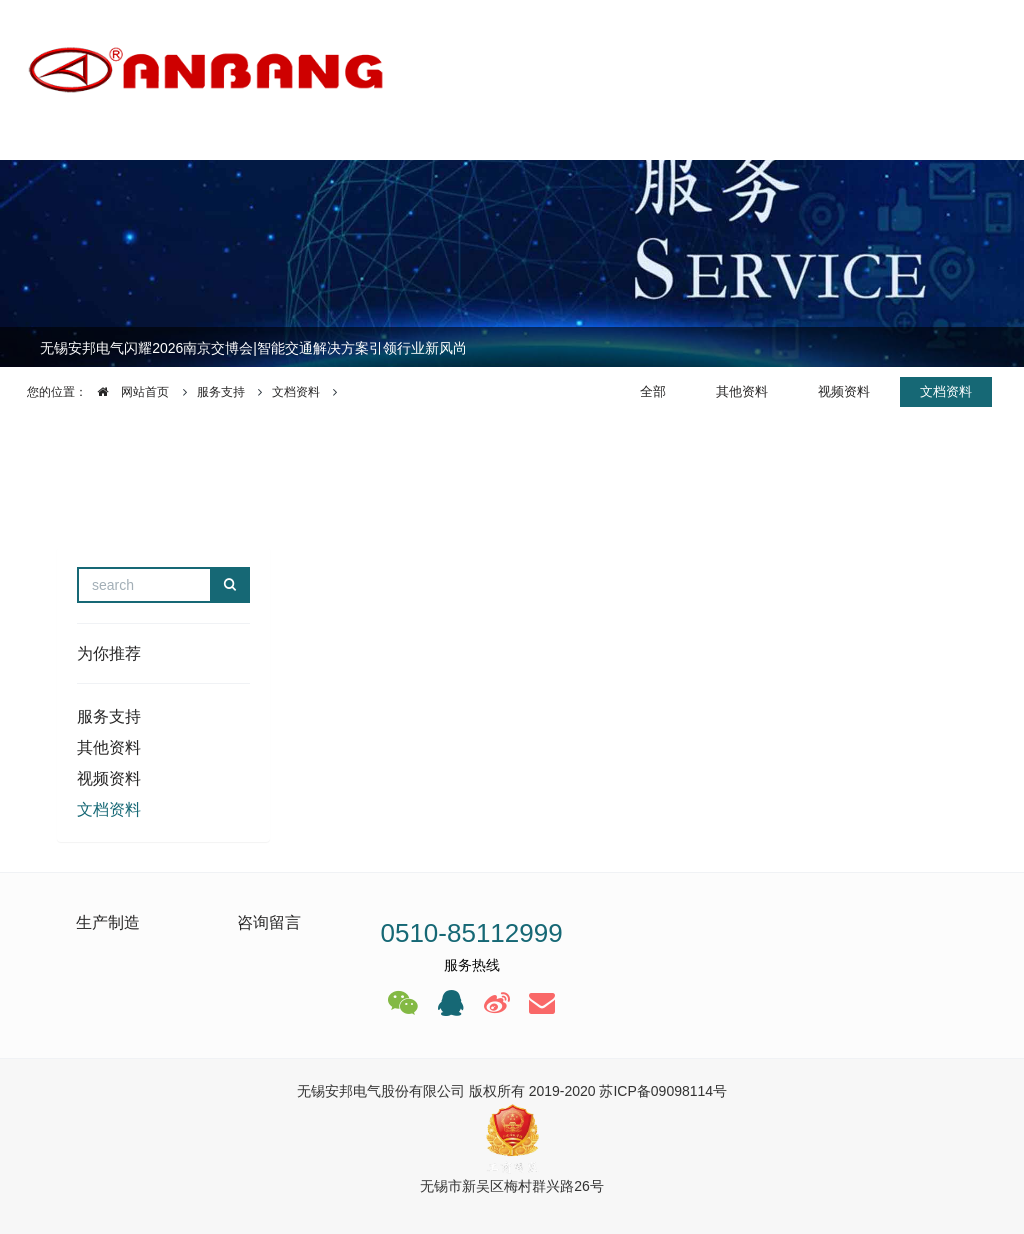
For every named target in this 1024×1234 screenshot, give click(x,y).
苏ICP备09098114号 (663, 1091)
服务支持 (221, 392)
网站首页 (128, 392)
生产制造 (108, 922)
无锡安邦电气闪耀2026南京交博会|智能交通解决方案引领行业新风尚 (253, 348)
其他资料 (742, 391)
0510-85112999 (471, 933)
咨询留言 (269, 922)
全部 (653, 391)
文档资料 (296, 392)
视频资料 (844, 391)
